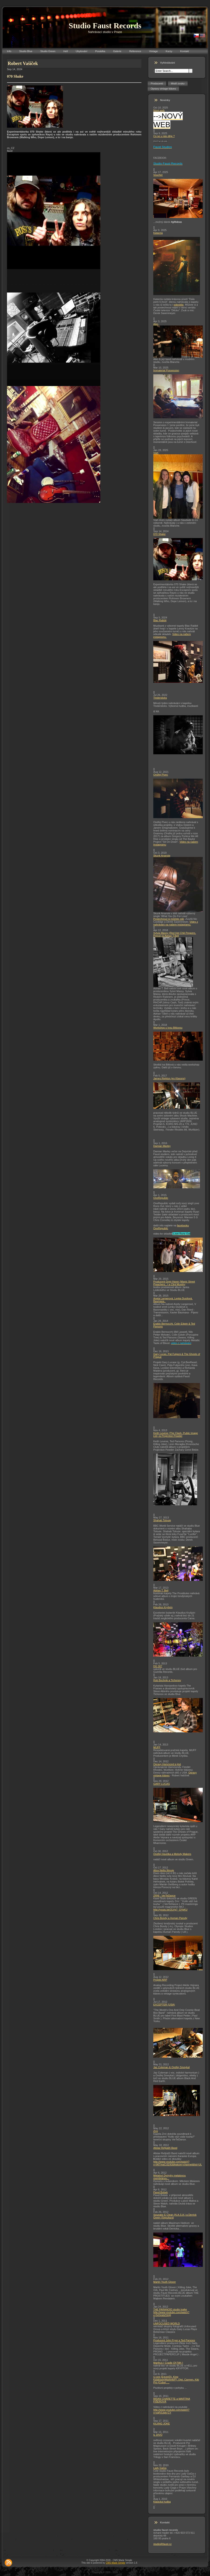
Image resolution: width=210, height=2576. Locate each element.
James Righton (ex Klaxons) (169, 1078)
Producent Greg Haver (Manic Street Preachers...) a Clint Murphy (174, 1283)
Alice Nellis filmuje (163, 1870)
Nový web (158, 110)
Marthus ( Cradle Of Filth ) (168, 2362)
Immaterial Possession (166, 370)
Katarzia (158, 232)
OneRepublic (160, 1197)
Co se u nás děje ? (164, 136)
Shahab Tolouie (162, 1520)
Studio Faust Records (105, 25)
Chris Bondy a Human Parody (170, 1918)
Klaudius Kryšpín (163, 1607)
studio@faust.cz (162, 2544)
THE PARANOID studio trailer (170, 2309)
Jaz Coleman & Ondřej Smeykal (171, 2067)
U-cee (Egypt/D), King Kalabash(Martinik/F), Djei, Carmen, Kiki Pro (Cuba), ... (176, 2379)
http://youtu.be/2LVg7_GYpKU (170, 1909)
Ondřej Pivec (160, 774)
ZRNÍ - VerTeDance (164, 1895)
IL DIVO (157, 2434)
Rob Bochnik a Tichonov (167, 1680)
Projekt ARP (160, 1979)
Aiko (155, 324)
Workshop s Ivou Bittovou (167, 1027)
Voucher (158, 174)
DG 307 (157, 1666)
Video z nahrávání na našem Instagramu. (175, 923)
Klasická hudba (162, 2501)
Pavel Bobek (160, 2192)
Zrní (155, 2131)
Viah (155, 453)
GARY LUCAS (161, 1783)
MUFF (157, 1747)
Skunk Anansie (161, 855)
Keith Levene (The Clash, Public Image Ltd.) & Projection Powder (175, 1434)
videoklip (179, 304)
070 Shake (159, 534)
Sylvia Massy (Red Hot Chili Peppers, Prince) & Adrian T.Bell (174, 934)
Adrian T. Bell (160, 1590)
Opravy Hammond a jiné (167, 1764)
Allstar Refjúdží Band (165, 2147)
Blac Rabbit (159, 620)
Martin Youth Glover (164, 2281)
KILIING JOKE (161, 2423)
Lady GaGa (159, 2468)
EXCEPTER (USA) (164, 2004)
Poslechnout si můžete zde (168, 919)
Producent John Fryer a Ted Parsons (174, 2340)
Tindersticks (160, 697)
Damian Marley (162, 1146)
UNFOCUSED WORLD (166, 2323)
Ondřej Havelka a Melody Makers (172, 1854)
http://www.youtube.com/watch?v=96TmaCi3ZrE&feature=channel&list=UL (177, 2163)
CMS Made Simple (115, 2563)
